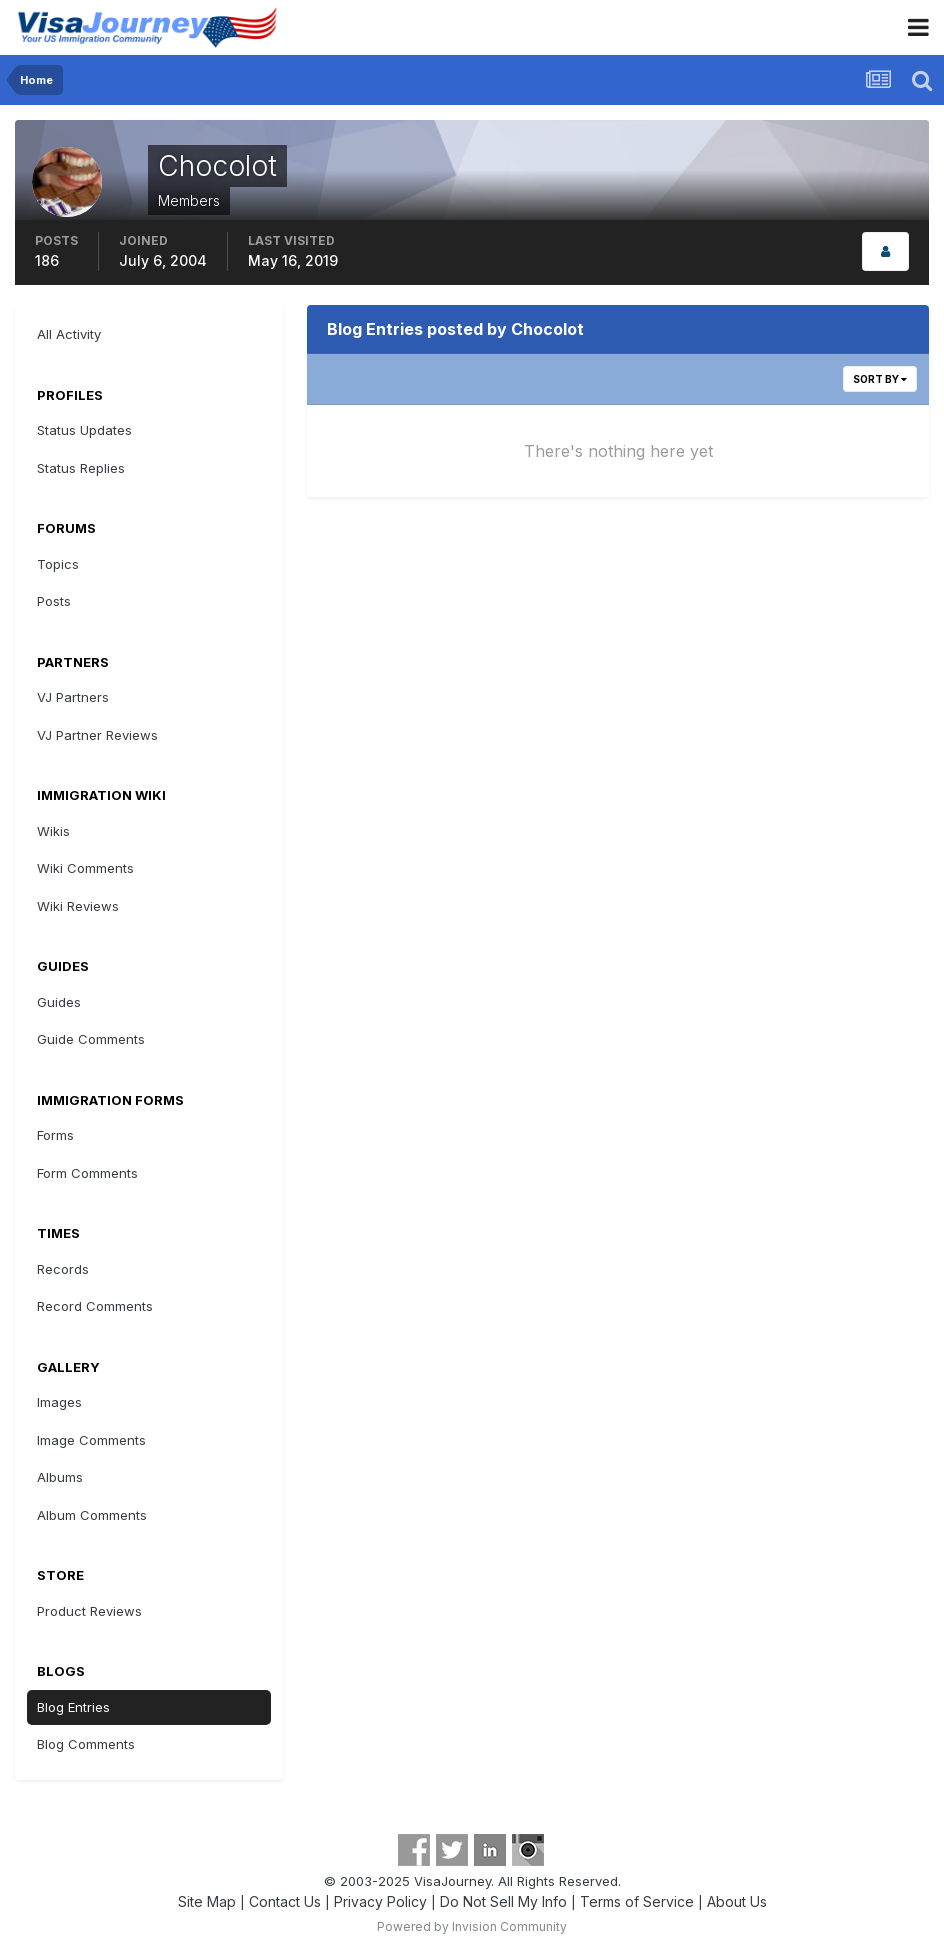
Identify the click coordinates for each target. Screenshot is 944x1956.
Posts (54, 601)
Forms (55, 1135)
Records (63, 1269)
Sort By (880, 379)
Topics (58, 564)
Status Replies (81, 468)
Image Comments (91, 1440)
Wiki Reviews (78, 906)
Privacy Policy (380, 1901)
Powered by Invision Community (472, 1926)
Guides (59, 1002)
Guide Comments (91, 1039)
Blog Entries (73, 1707)
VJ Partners (73, 697)
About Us (737, 1901)
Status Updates (84, 430)
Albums (60, 1477)
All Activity (69, 334)
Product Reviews (89, 1611)
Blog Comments (86, 1744)
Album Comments (92, 1515)
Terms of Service (637, 1901)
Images (59, 1402)
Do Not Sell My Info (503, 1901)
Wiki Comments (85, 868)
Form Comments (87, 1173)
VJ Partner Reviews (97, 735)
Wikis (53, 831)
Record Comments (95, 1306)
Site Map (207, 1901)
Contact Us (285, 1901)
